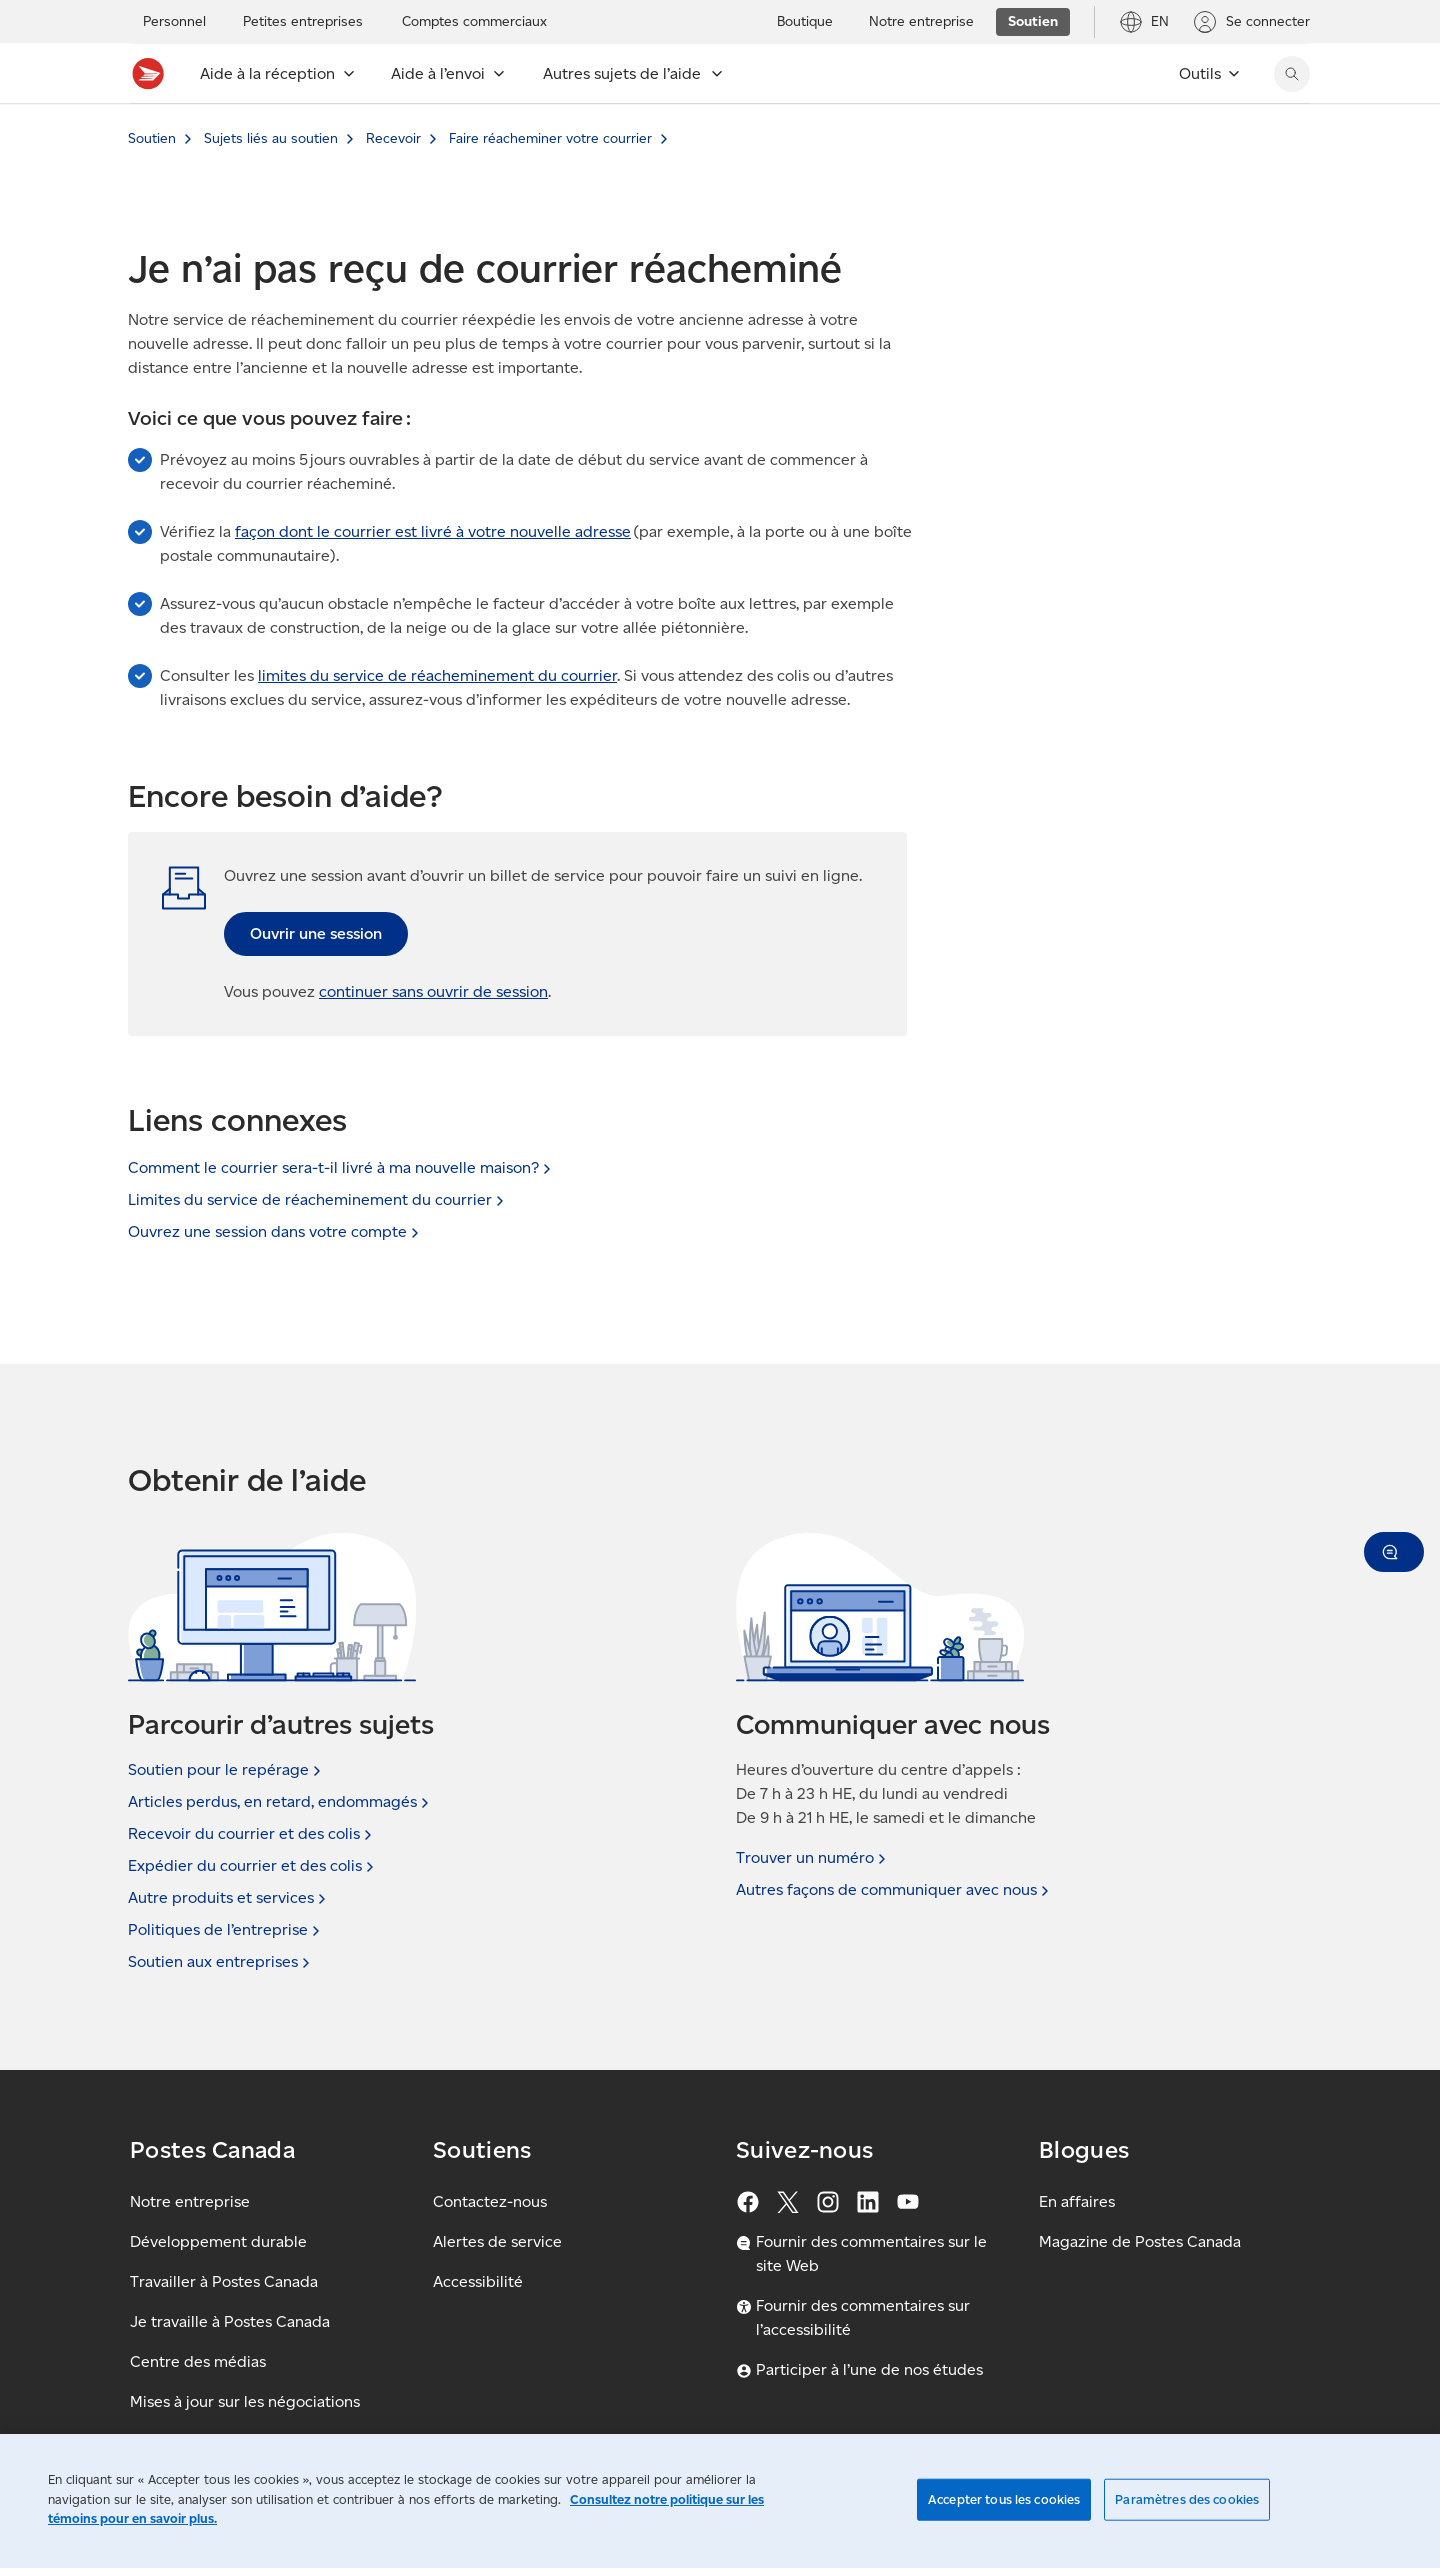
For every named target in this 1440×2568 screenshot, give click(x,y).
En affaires (1077, 2201)
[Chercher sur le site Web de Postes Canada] (1292, 74)
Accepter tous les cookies (1004, 2499)
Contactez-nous (490, 2201)
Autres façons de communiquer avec (894, 1890)
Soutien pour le (226, 1770)
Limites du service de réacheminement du (318, 1199)
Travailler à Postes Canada (224, 2281)
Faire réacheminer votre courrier (550, 138)
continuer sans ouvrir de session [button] (433, 991)
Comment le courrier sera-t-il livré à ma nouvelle (341, 1167)
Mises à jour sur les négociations (245, 2401)
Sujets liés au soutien (271, 138)
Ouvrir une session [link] (316, 933)
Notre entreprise (190, 2201)
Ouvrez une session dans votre (275, 1231)
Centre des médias (198, 2361)
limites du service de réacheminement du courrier (437, 675)
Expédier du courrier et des (253, 1866)
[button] (1394, 1552)
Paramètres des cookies (1187, 2499)
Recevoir (393, 138)
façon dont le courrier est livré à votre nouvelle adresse (433, 531)
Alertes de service (497, 2241)
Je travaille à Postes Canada (230, 2321)
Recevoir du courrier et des (252, 1834)
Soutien (152, 138)
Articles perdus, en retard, (280, 1802)
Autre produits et (229, 1898)
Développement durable (218, 2241)
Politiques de (226, 1930)
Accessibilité (478, 2281)
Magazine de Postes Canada (1140, 2241)
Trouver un (813, 1858)
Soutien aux (221, 1962)
